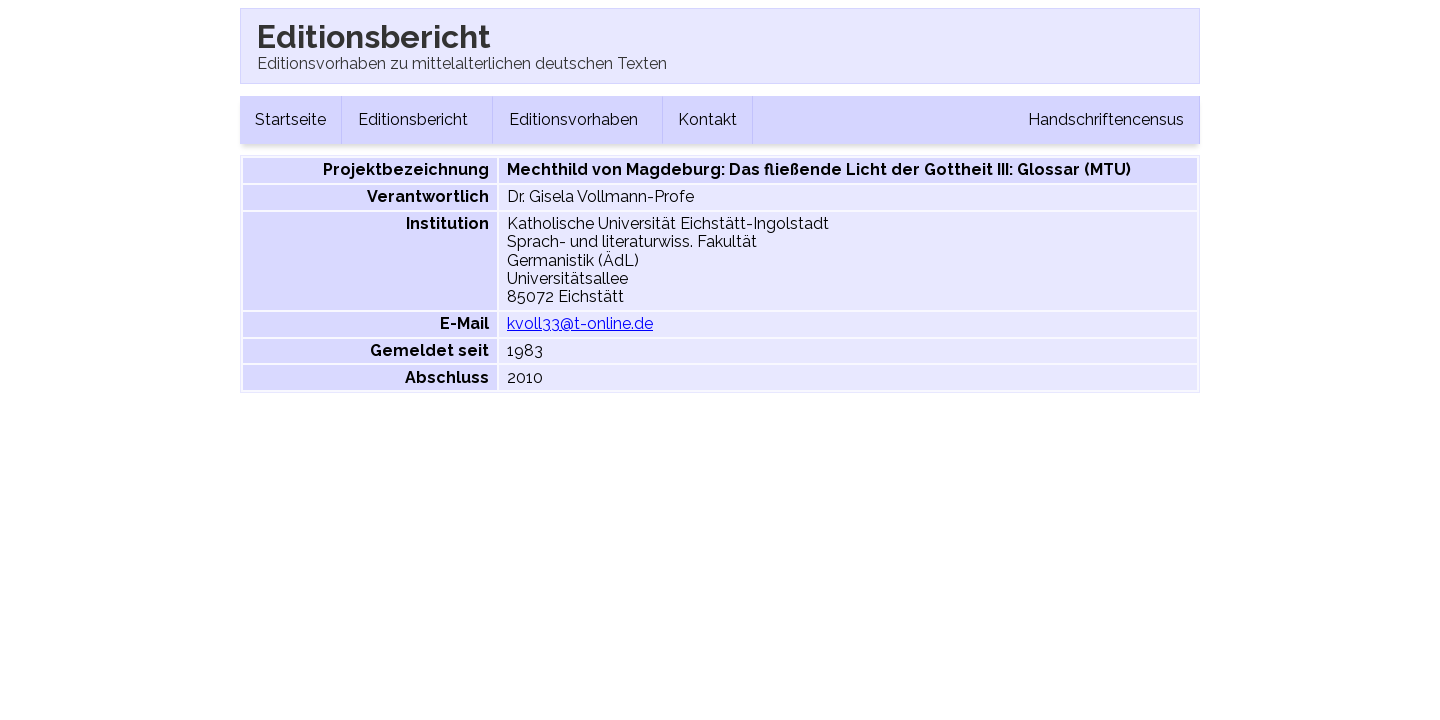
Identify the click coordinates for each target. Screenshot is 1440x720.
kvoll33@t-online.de (580, 323)
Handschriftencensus (1106, 119)
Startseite (290, 119)
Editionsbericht (417, 119)
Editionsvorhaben (577, 119)
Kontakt (707, 119)
